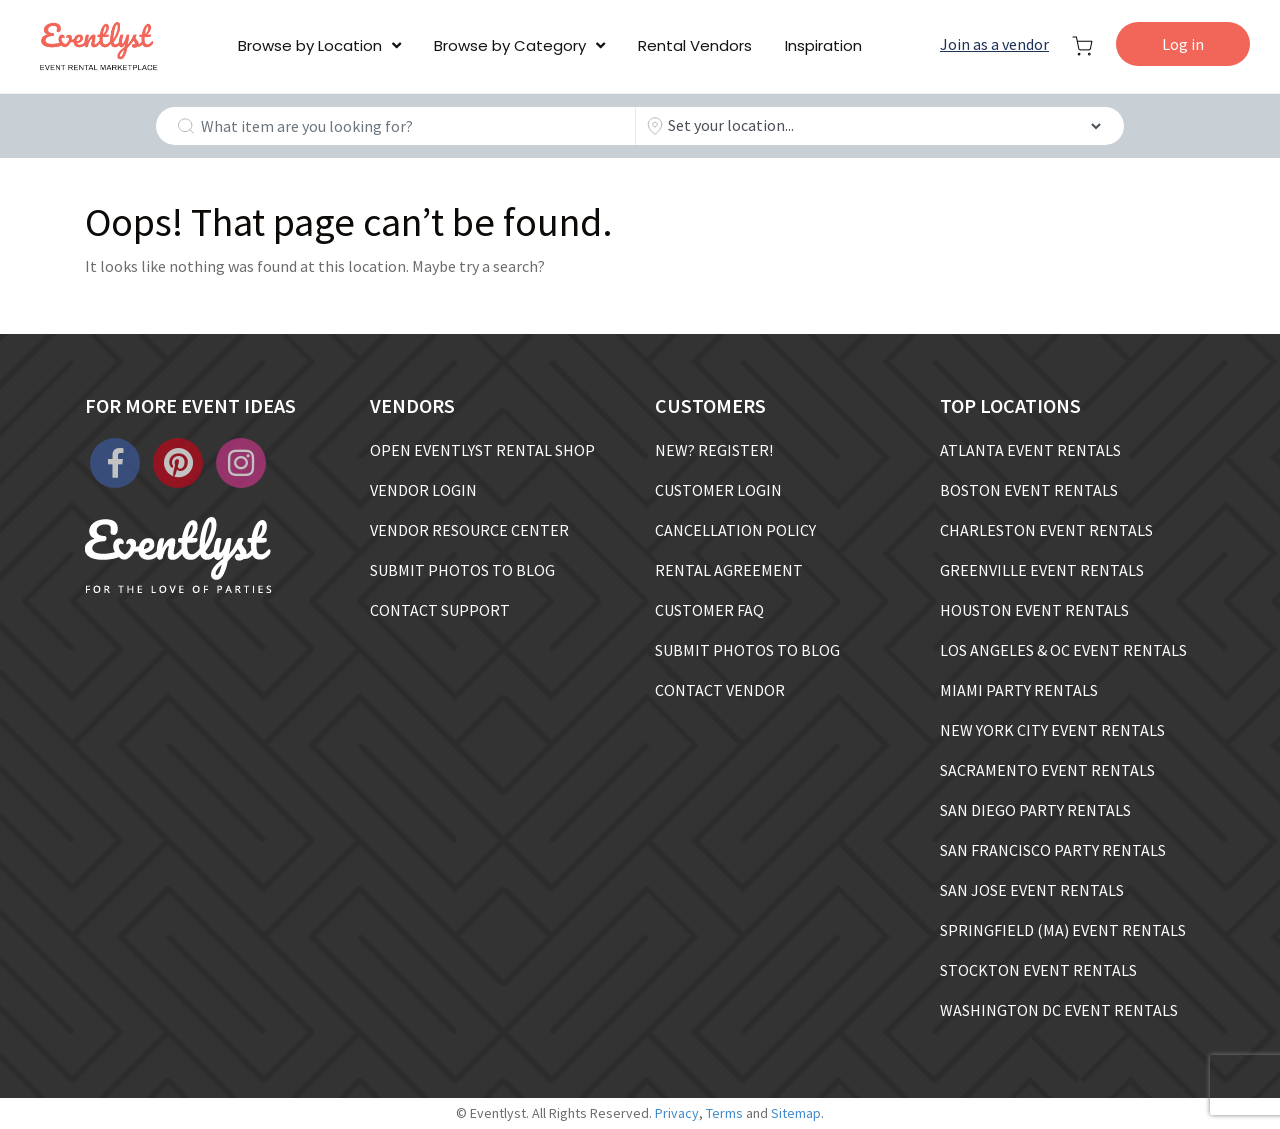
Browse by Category (510, 45)
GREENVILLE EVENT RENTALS (1042, 570)
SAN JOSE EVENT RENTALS (1032, 890)
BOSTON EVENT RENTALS (1029, 490)
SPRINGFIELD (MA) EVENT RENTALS (1063, 930)
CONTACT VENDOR (720, 690)
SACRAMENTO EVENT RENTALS (1047, 770)
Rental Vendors (695, 45)
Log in (1183, 44)
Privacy (677, 1113)
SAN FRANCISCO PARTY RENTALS (1053, 850)
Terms (724, 1113)
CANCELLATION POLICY (735, 530)
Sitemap (796, 1113)
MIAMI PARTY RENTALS (1019, 690)
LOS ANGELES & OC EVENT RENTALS (1063, 650)
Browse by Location (310, 45)
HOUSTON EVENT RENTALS (1034, 610)
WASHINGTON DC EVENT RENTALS (1059, 1010)
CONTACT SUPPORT (440, 610)
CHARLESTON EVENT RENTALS (1046, 530)
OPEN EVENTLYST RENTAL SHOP (482, 450)
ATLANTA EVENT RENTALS (1030, 450)
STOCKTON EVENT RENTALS (1038, 970)
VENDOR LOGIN (423, 490)
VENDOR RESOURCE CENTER (469, 530)
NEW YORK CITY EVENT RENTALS (1052, 730)
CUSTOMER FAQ (709, 610)
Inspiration (823, 45)
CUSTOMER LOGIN (718, 490)
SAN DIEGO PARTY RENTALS (1035, 810)
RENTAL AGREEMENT (729, 570)
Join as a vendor (994, 44)
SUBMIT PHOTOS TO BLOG (462, 570)
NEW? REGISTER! (714, 450)
